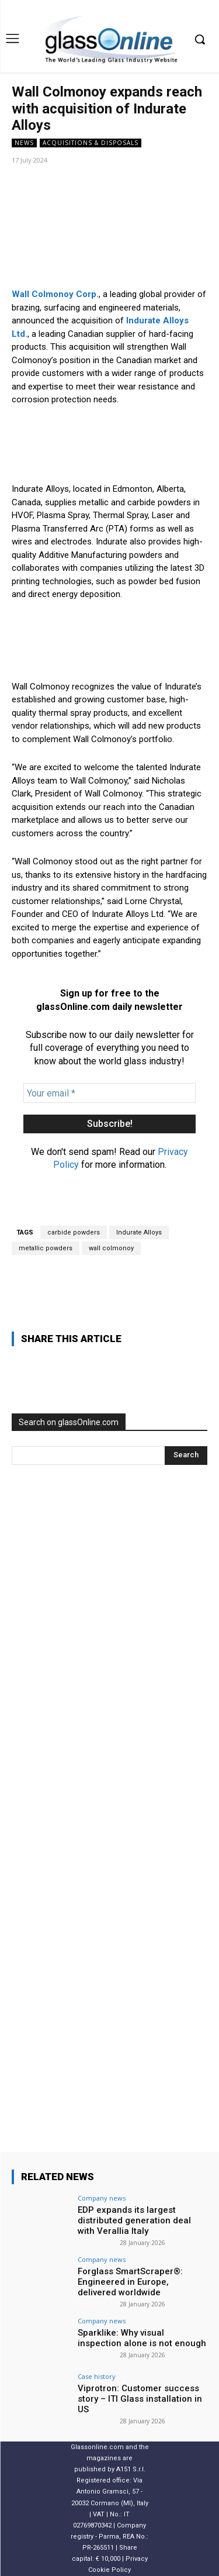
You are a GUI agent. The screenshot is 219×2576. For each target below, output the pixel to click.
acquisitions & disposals (90, 143)
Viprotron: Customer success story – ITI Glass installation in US (140, 2399)
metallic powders (45, 1248)
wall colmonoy (111, 1248)
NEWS (24, 143)
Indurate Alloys (139, 1232)
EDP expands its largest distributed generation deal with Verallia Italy (134, 2220)
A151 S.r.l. (130, 2470)
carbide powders (73, 1232)
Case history (97, 2376)
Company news (102, 2198)
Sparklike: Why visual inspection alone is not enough (142, 2338)
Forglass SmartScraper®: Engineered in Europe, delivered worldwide (130, 2282)
